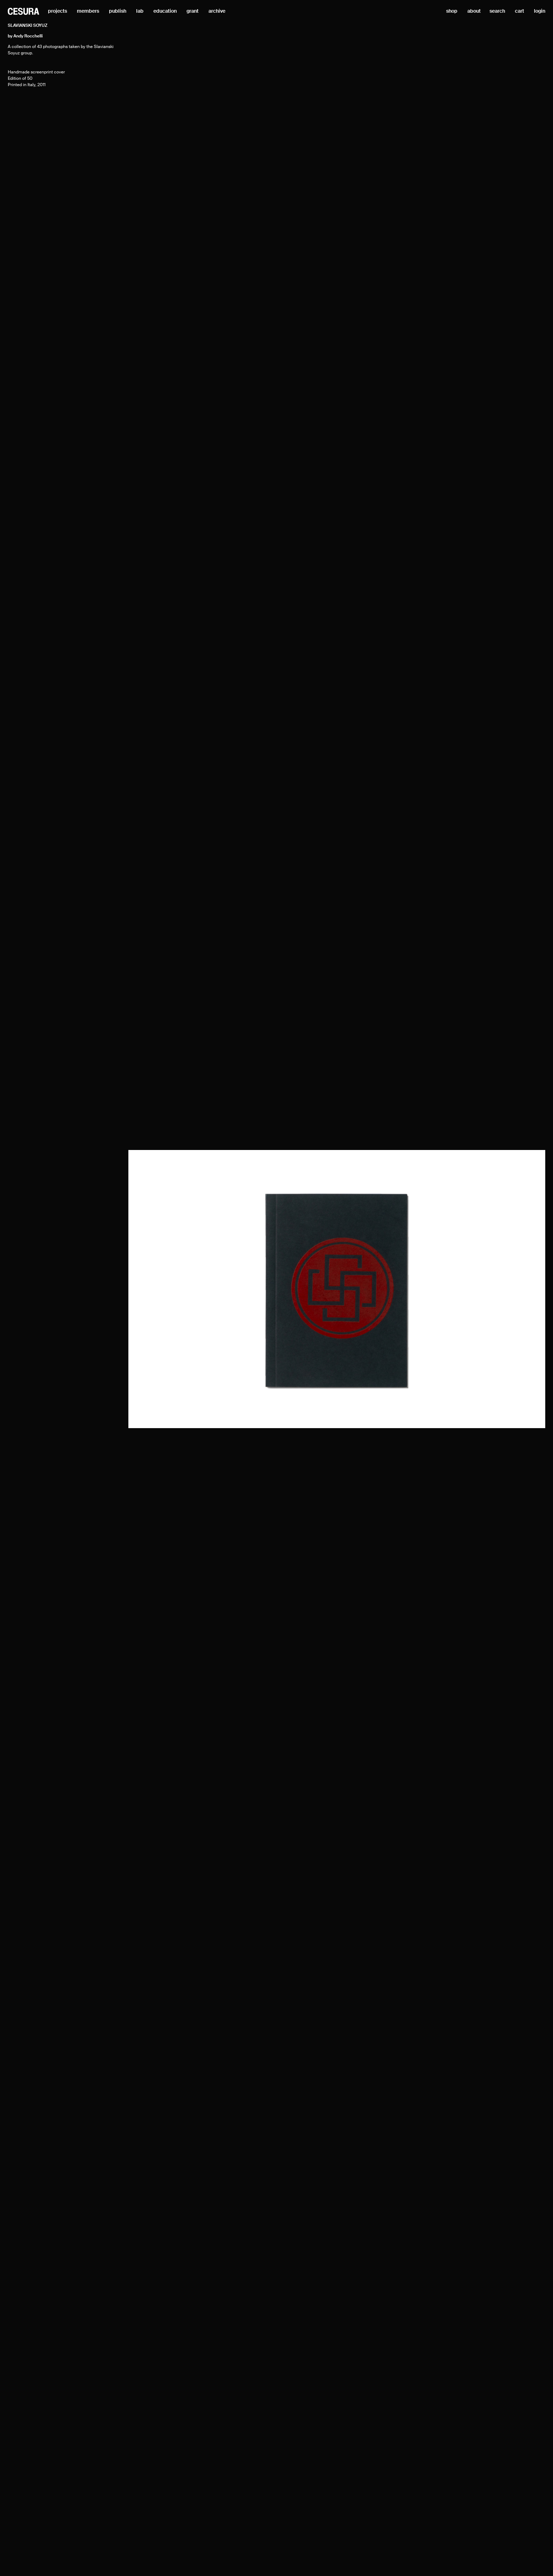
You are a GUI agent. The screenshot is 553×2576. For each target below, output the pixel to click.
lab (140, 11)
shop (451, 11)
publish (117, 11)
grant (193, 11)
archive (216, 11)
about (474, 11)
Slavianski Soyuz (27, 26)
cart (519, 11)
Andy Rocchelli (28, 36)
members (88, 11)
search (497, 11)
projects (57, 11)
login (539, 11)
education (165, 11)
